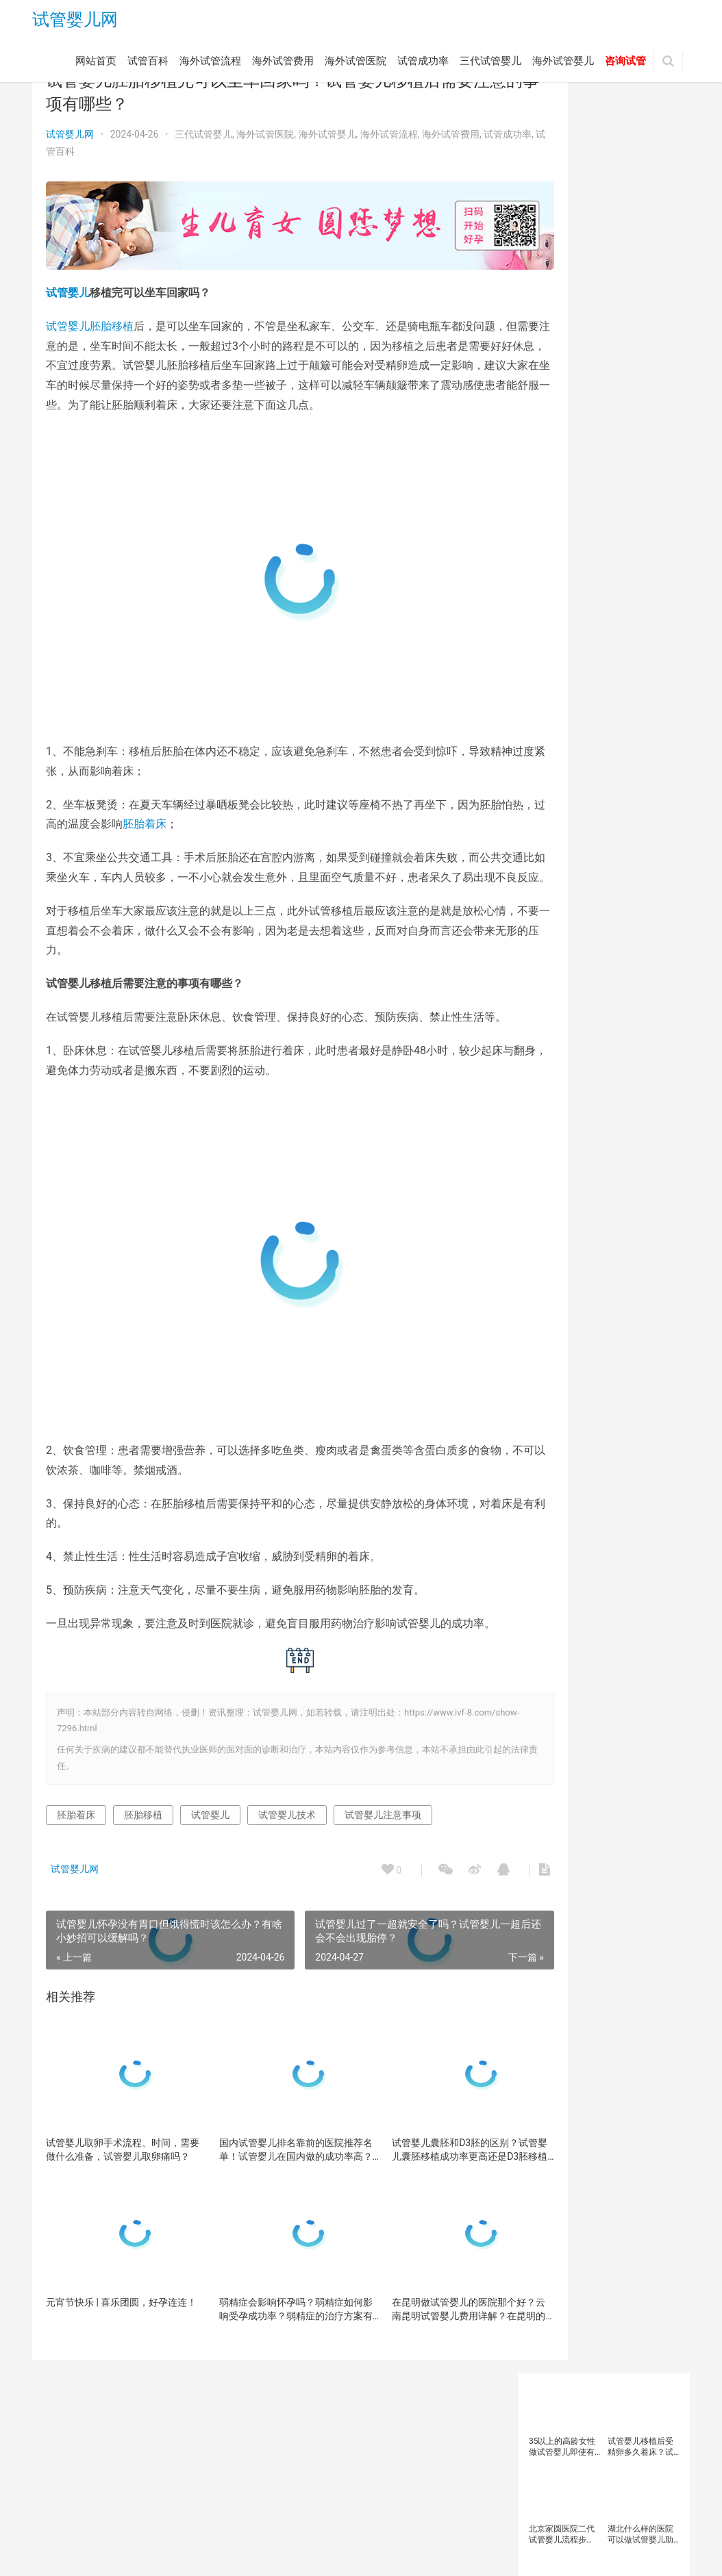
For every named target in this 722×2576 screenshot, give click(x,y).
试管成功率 (423, 64)
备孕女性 (596, 632)
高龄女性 (549, 931)
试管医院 (549, 782)
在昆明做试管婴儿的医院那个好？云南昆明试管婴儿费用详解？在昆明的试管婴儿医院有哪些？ (417, 2377)
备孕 (651, 613)
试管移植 (604, 895)
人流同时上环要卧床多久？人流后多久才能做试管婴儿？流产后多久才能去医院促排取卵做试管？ (640, 305)
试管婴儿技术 (287, 1882)
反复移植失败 (557, 613)
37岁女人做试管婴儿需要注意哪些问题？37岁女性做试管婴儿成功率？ (562, 305)
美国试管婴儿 (557, 744)
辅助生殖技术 (557, 913)
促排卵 (592, 576)
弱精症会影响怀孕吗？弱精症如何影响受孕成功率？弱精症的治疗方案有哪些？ (265, 2377)
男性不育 (612, 707)
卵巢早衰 (643, 594)
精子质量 (651, 725)
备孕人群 (549, 632)
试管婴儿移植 (557, 875)
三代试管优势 (604, 538)
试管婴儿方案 (620, 838)
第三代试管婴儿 (561, 725)
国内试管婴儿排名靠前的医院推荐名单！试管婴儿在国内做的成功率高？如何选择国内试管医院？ (265, 2218)
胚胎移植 (112, 315)
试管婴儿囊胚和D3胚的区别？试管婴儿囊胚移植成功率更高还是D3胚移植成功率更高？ (418, 2218)
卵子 (627, 576)
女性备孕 (549, 669)
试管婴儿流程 (637, 857)
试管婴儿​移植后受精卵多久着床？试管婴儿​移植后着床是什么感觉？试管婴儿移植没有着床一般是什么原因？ (640, 129)
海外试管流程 (210, 64)
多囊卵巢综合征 (624, 650)
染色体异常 (647, 669)
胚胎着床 (199, 832)
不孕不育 (549, 576)
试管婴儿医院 (620, 801)
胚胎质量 (596, 763)
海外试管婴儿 (563, 64)
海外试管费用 (283, 64)
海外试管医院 (355, 64)
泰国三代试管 (557, 688)
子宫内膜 (596, 669)
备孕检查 (643, 632)
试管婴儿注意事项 (383, 1882)
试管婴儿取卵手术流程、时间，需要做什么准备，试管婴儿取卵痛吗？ (113, 2218)
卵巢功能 (596, 594)
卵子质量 (549, 594)
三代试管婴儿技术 (629, 556)
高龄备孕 (612, 913)
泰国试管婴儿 (620, 688)
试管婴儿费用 (620, 875)
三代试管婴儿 (490, 64)
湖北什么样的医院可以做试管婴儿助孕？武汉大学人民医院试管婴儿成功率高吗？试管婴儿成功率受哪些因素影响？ (640, 217)
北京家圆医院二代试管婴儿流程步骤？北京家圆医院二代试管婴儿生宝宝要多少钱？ (562, 217)
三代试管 (549, 538)
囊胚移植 (612, 613)
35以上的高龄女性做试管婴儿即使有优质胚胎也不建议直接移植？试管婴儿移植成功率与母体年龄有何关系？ (562, 129)
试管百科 (148, 64)
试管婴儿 (68, 281)
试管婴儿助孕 (557, 801)
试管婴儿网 (75, 21)
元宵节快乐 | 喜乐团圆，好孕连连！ (111, 2376)
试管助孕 (643, 763)
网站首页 (95, 64)
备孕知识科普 (557, 650)
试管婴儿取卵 (557, 819)
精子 (612, 725)
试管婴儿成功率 (624, 819)
